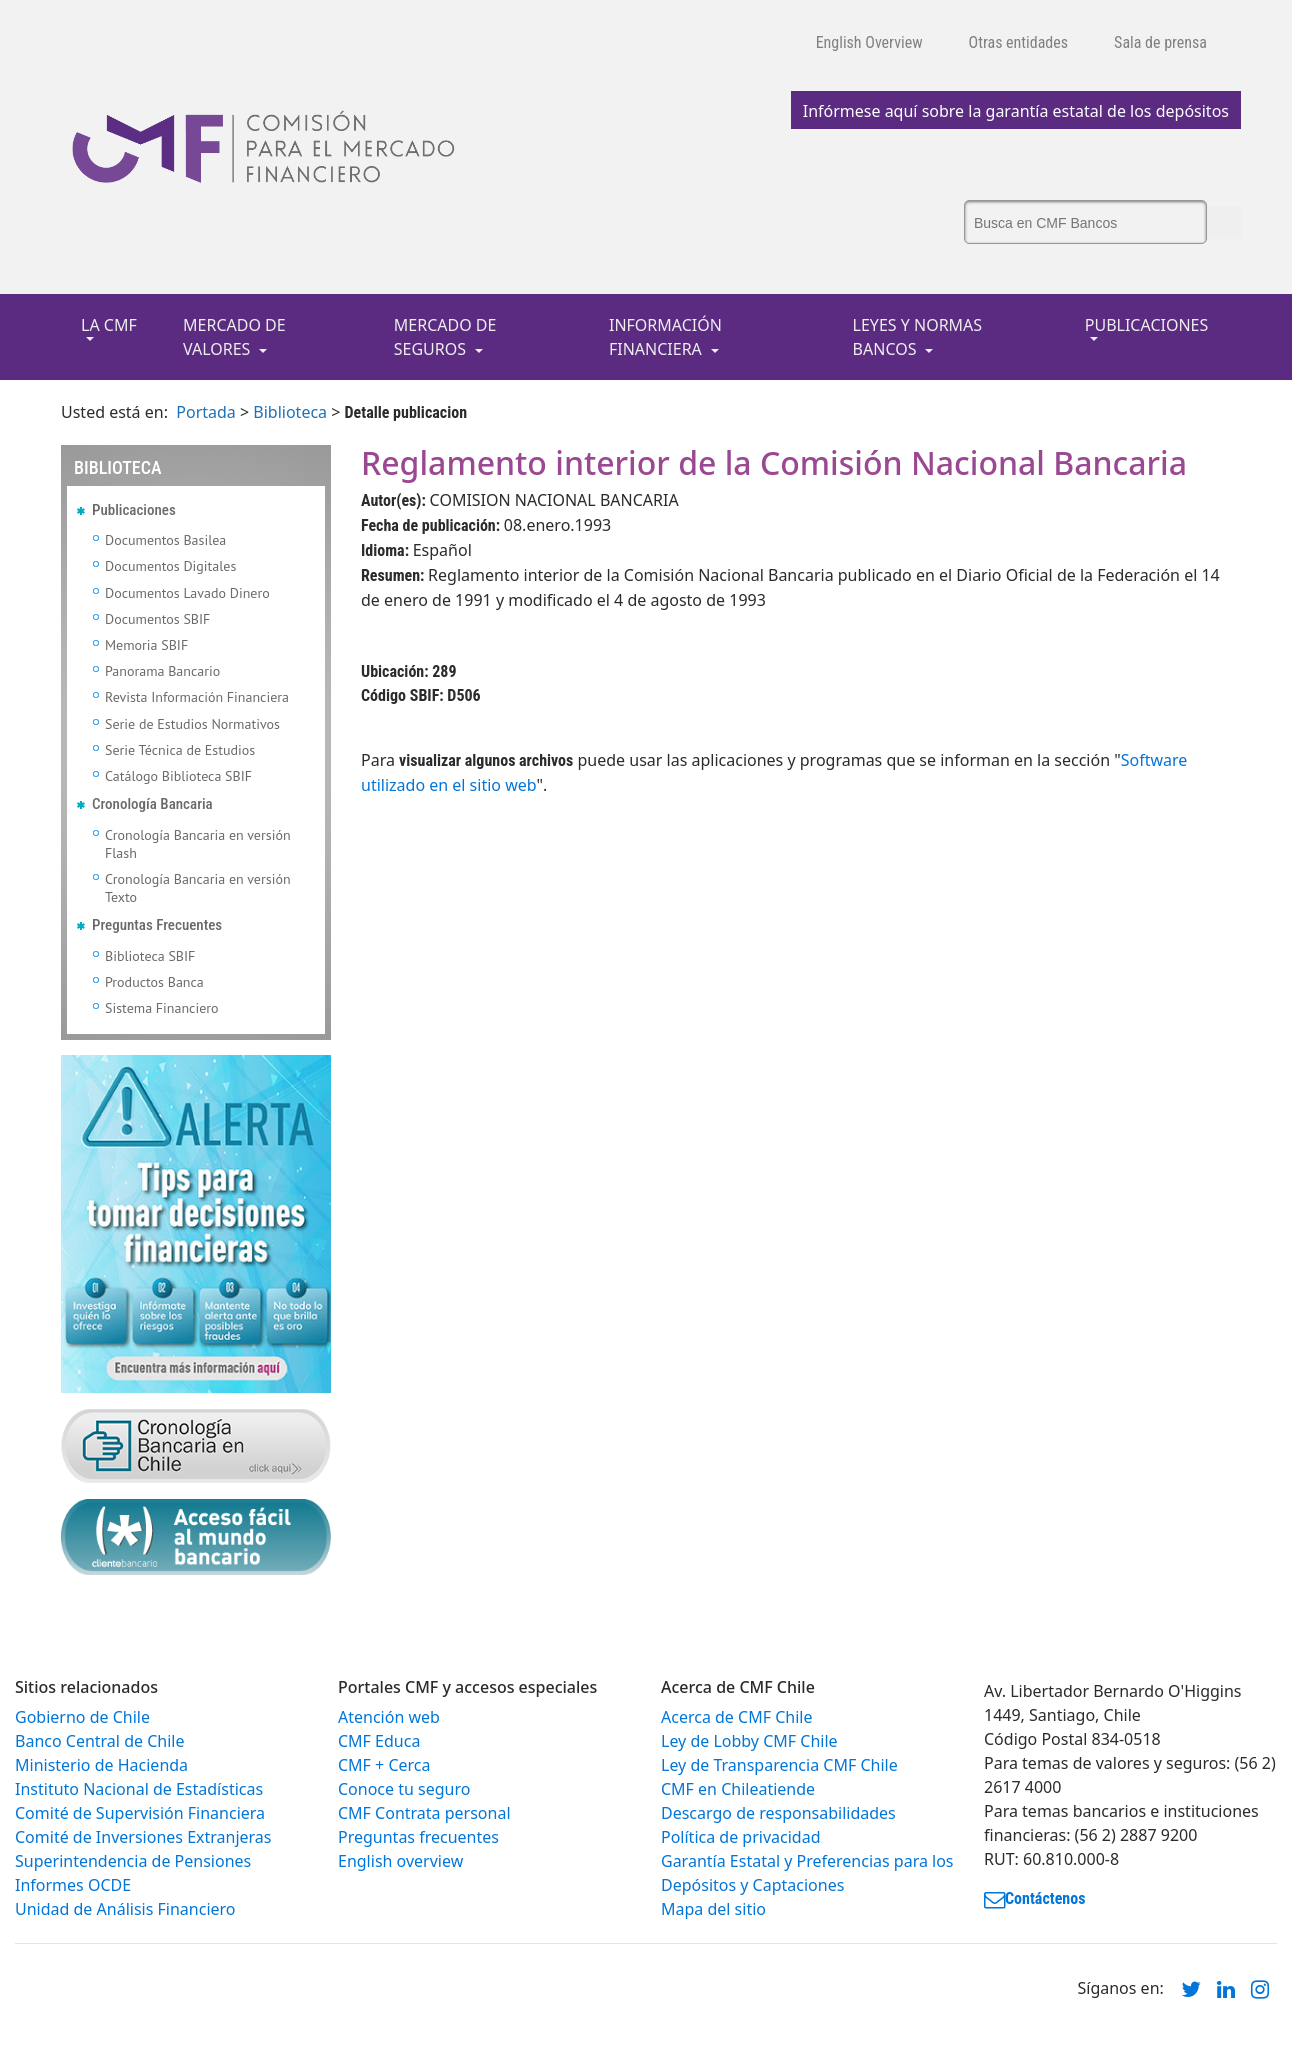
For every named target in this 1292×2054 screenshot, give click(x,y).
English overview (400, 1861)
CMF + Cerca (384, 1765)
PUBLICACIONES (1146, 325)
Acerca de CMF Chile (736, 1717)
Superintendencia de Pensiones (133, 1861)
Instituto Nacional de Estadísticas (139, 1789)
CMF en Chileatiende (738, 1789)
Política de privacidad (741, 1837)
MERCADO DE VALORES (234, 337)
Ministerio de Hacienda (101, 1765)
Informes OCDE (73, 1885)
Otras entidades (1019, 42)
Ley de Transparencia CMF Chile (779, 1765)
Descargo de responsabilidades (778, 1813)
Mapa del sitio (713, 1909)
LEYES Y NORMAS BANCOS (918, 337)
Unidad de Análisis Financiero (125, 1909)
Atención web (389, 1717)
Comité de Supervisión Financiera (140, 1813)
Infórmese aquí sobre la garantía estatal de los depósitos (1016, 111)
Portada (206, 412)
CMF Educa (379, 1741)
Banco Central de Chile (99, 1741)
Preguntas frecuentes (418, 1837)
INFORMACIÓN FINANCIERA (665, 337)
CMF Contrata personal (424, 1813)
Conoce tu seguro (404, 1789)
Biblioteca (290, 412)
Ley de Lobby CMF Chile (749, 1741)
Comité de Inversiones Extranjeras (143, 1837)
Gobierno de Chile (82, 1717)
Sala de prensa (1160, 42)
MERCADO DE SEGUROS (445, 337)
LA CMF (109, 325)
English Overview (869, 42)
